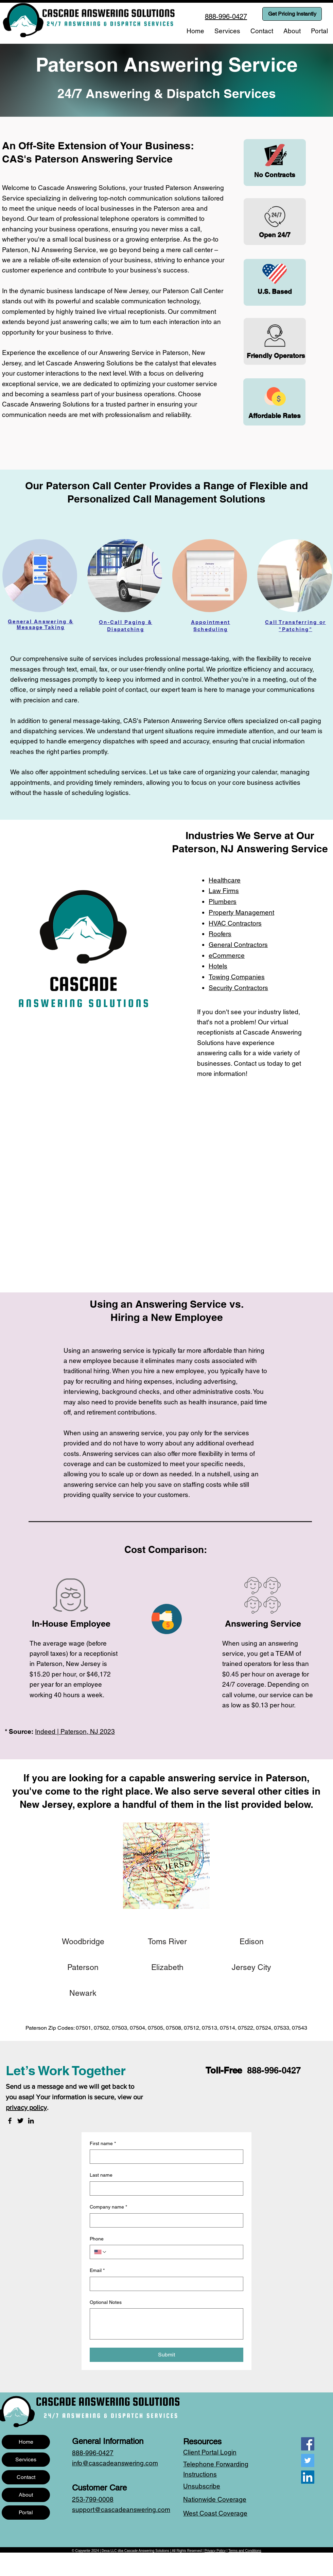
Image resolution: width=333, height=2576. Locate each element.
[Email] (164, 2284)
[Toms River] (167, 1941)
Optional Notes (106, 2302)
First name (103, 2143)
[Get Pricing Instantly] (292, 14)
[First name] (164, 2156)
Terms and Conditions (244, 2551)
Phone (97, 2238)
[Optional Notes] (166, 2323)
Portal (26, 2512)
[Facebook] (10, 2121)
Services (25, 2459)
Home (26, 2442)
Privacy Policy (215, 2551)
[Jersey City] (251, 1967)
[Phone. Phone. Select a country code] (100, 2252)
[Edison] (251, 1941)
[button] (227, 30)
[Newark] (83, 1993)
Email (97, 2270)
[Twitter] (20, 2121)
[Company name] (164, 2220)
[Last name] (164, 2188)
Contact (26, 2477)
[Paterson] (83, 1967)
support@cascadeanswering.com (121, 2509)
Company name (108, 2207)
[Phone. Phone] (173, 2252)
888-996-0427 (274, 2070)
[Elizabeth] (167, 1967)
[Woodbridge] (83, 1941)
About (26, 2495)
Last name (101, 2175)
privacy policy (26, 2107)
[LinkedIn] (31, 2121)
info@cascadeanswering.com (115, 2463)
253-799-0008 (92, 2499)
